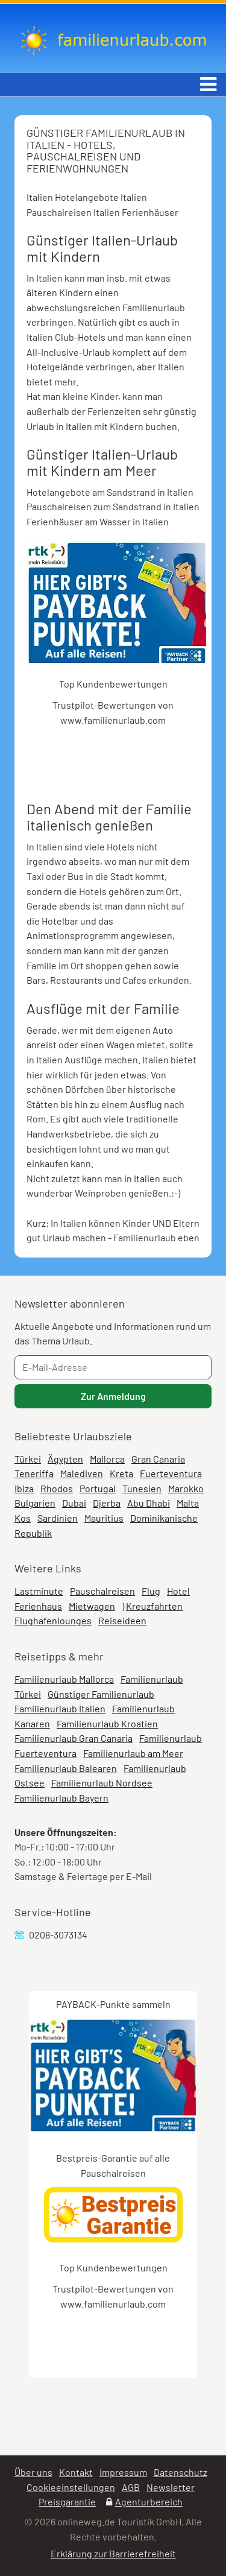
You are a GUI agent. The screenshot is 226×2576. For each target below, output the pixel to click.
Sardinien (57, 1518)
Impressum (123, 2472)
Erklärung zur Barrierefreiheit (113, 2553)
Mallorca (107, 1458)
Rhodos (56, 1488)
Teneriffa (34, 1473)
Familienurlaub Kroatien (107, 1723)
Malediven (81, 1473)
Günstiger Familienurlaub (101, 1694)
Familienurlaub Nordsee (101, 1782)
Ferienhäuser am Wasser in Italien (98, 521)
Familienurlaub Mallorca (64, 1679)
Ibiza (24, 1488)
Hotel (178, 1591)
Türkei (27, 1458)
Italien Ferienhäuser (135, 212)
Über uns (33, 2472)
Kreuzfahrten (154, 1606)
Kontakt (76, 2472)
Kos (22, 1518)
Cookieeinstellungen (71, 2487)
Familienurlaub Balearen (65, 1768)
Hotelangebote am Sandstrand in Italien (110, 492)
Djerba (107, 1502)
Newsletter (170, 2487)
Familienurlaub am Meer (133, 1753)
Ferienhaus (38, 1606)
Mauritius (104, 1518)
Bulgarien (34, 1502)
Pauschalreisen (102, 1591)
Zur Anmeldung (113, 1396)
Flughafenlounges (53, 1620)
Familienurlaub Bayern (61, 1797)
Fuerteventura (171, 1473)
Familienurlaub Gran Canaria (73, 1738)
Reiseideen (122, 1620)
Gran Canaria (158, 1458)
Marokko (186, 1488)
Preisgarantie (67, 2501)
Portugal (98, 1488)
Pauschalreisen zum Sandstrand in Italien (113, 506)
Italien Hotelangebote (73, 197)
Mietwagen (92, 1606)
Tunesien (142, 1488)
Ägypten (65, 1458)
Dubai (74, 1502)
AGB (131, 2487)
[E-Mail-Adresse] (113, 1367)
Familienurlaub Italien (59, 1708)
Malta (188, 1502)
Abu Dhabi (148, 1502)
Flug (151, 1591)
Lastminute (38, 1591)
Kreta (121, 1473)
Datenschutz (180, 2472)
